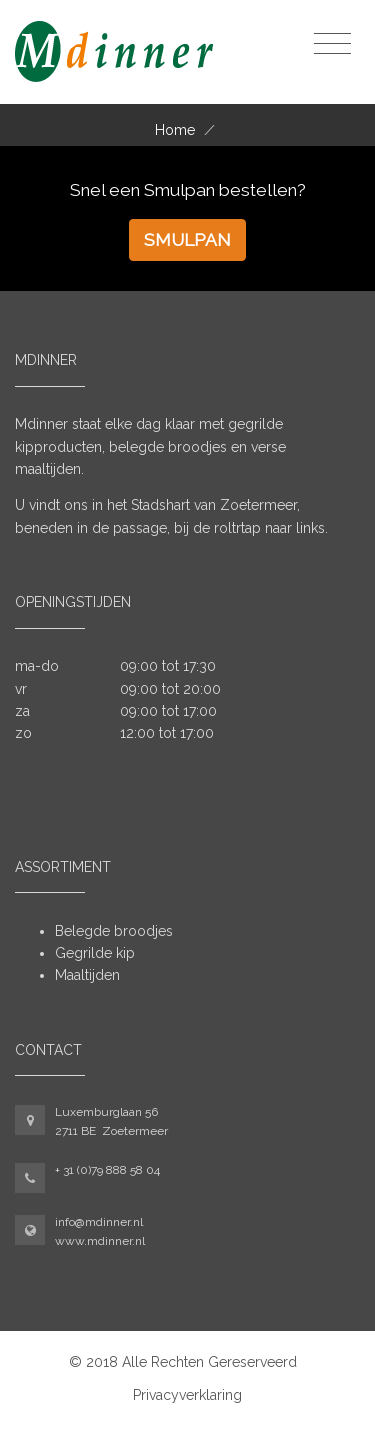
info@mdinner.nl (99, 1222)
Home (175, 130)
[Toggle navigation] (332, 44)
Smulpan (187, 240)
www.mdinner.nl (100, 1241)
